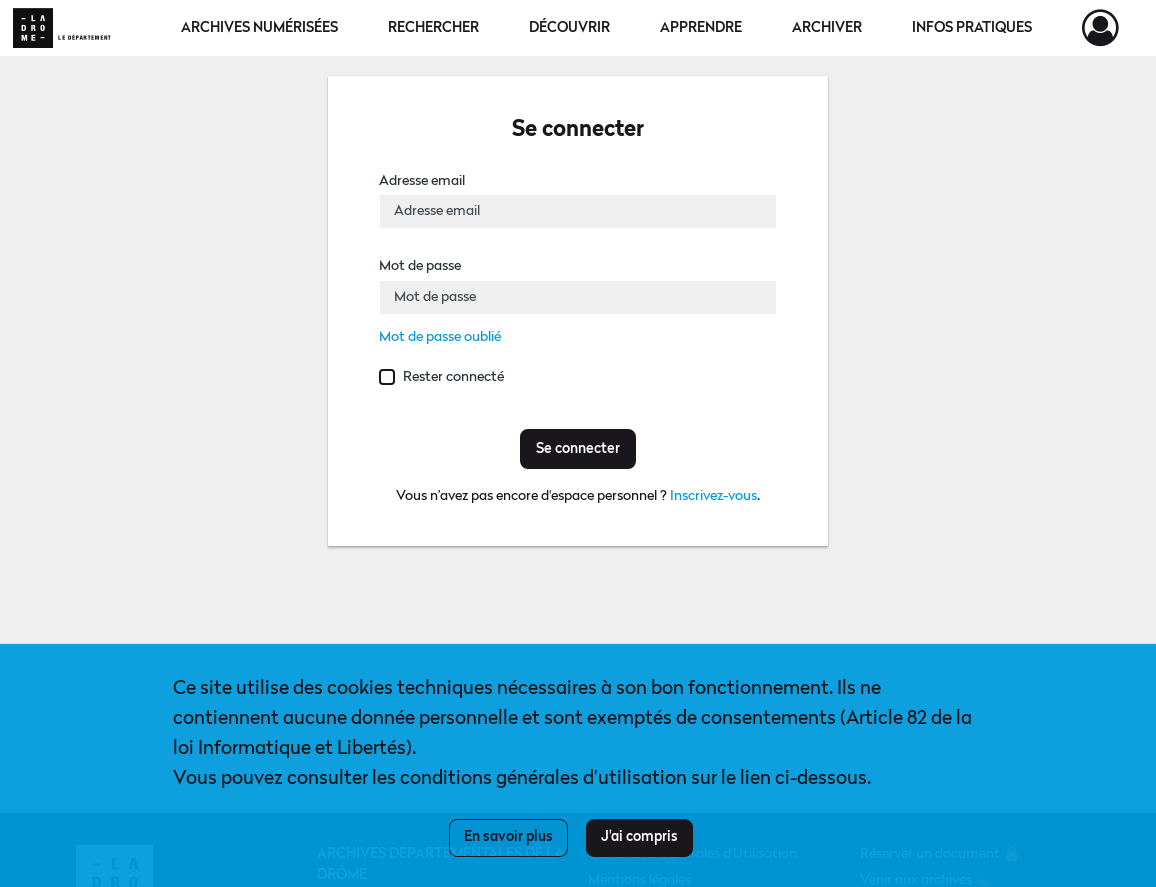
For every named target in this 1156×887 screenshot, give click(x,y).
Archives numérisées (259, 28)
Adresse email (422, 181)
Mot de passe (420, 266)
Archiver (827, 28)
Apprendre (701, 28)
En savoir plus (508, 837)
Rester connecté (453, 377)
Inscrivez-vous (713, 496)
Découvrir (569, 28)
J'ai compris (639, 837)
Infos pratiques (972, 28)
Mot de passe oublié (440, 337)
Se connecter (578, 449)
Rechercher (433, 28)
